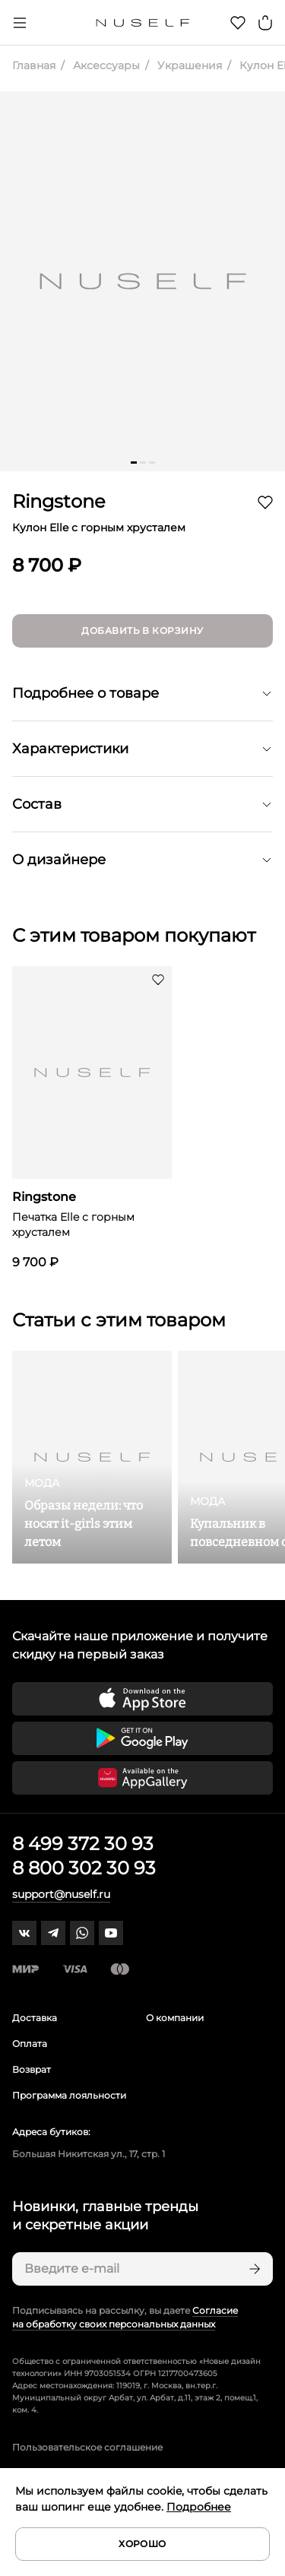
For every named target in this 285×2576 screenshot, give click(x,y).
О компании (175, 2017)
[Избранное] (237, 22)
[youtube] (111, 1933)
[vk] (24, 1933)
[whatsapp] (82, 1933)
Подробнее (198, 2507)
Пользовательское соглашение (87, 2447)
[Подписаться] (253, 2269)
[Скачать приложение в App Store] (142, 1699)
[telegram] (53, 1933)
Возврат (31, 2069)
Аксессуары (105, 65)
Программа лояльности (69, 2095)
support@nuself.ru (61, 1894)
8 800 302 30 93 (84, 1868)
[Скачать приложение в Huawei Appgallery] (142, 1778)
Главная (33, 65)
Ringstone (59, 501)
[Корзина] (265, 22)
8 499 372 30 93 (83, 1844)
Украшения (188, 65)
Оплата (29, 2043)
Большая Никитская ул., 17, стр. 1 (88, 2153)
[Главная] (142, 23)
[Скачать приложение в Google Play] (142, 1738)
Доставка (34, 2017)
